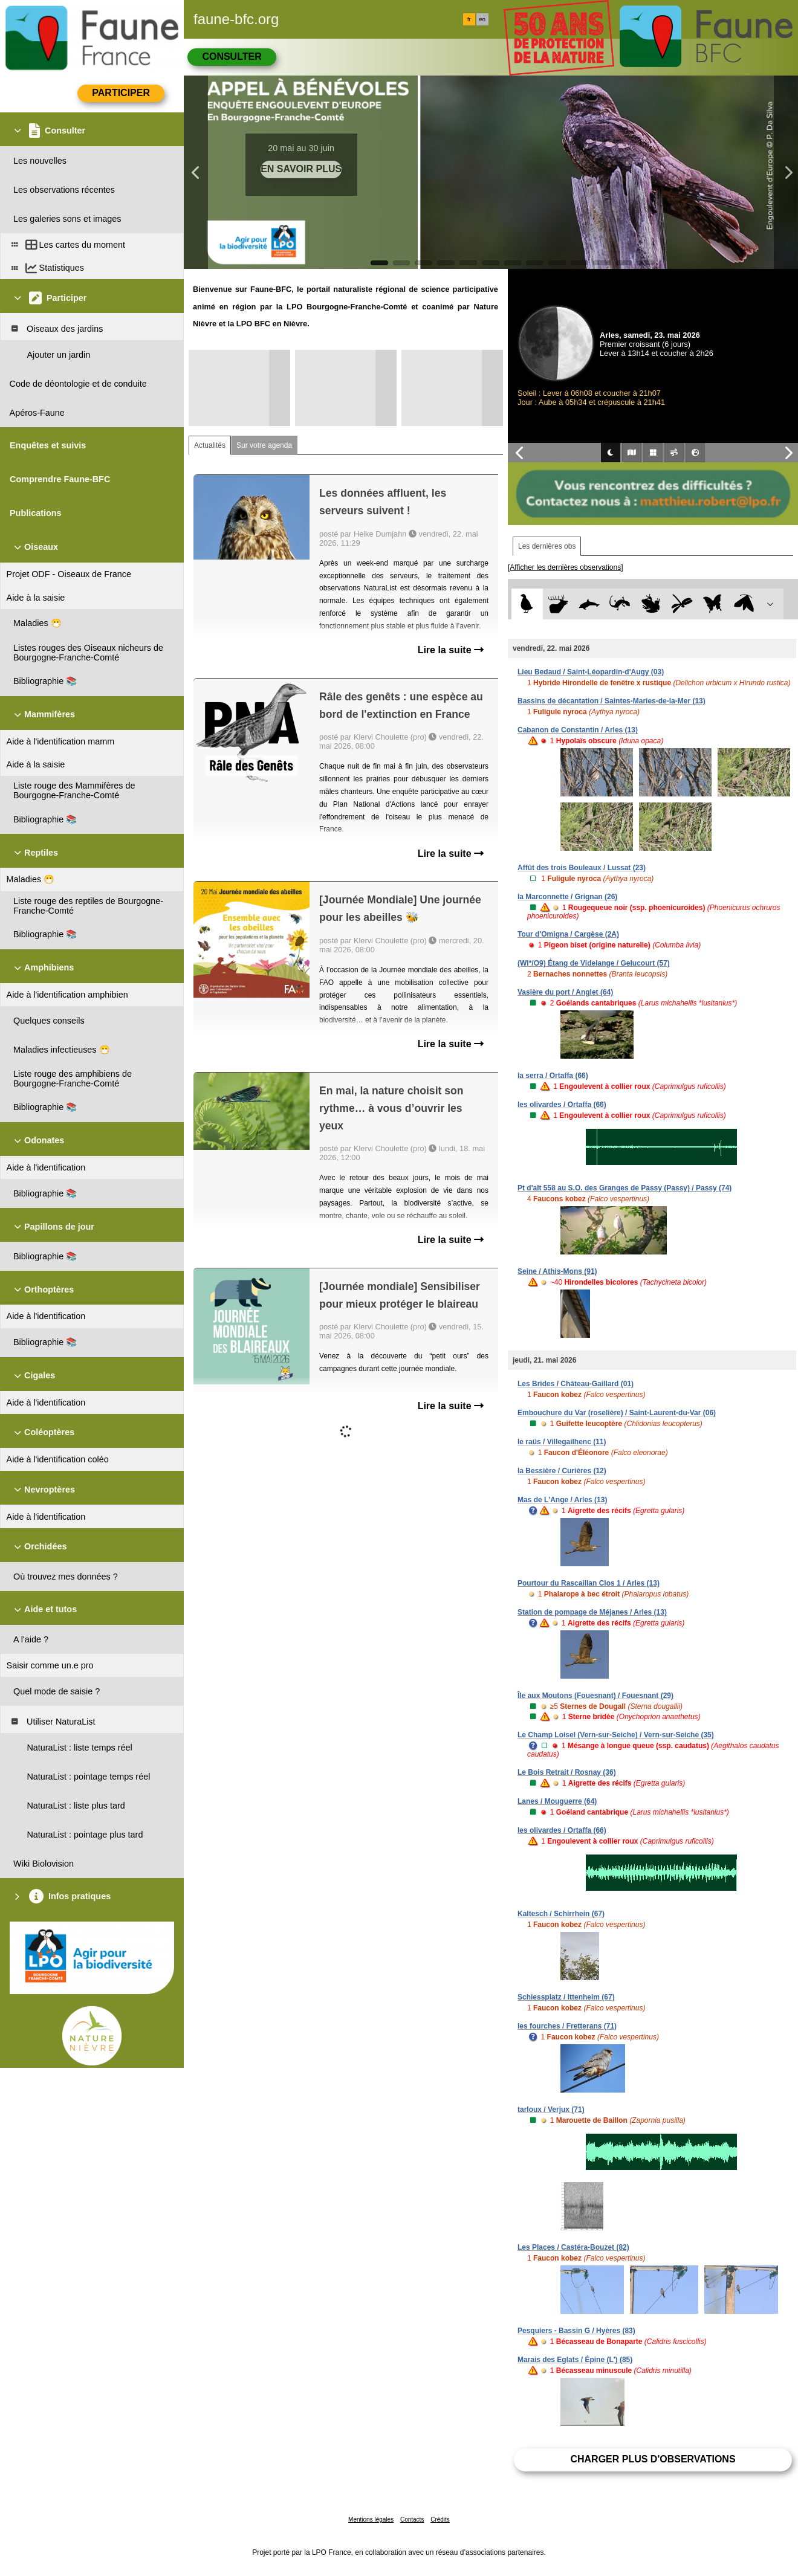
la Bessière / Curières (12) (561, 1471)
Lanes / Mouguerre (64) (557, 1801)
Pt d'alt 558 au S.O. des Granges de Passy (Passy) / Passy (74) (624, 1188)
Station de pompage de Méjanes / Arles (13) (592, 1612)
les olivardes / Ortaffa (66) (561, 1104)
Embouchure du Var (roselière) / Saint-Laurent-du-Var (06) (616, 1413)
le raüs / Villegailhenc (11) (561, 1442)
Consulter (231, 56)
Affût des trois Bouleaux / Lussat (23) (581, 868)
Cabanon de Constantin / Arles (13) (577, 730)
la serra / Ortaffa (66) (552, 1075)
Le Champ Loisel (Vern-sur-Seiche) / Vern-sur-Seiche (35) (615, 1735)
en (482, 19)
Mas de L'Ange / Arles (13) (562, 1500)
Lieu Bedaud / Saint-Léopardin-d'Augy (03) (590, 672)
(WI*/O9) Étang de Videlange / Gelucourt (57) (593, 963)
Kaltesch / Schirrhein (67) (561, 1913)
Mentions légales (371, 2519)
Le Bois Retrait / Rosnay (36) (566, 1772)
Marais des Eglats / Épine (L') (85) (574, 2359)
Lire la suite (451, 650)
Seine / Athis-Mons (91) (557, 1271)
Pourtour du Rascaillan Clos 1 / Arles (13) (588, 1583)
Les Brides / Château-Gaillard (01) (575, 1384)
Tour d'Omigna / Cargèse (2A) (568, 934)
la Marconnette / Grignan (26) (567, 897)
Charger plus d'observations (652, 2459)
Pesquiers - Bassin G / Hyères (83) (576, 2330)
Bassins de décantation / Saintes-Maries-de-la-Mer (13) (611, 701)
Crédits (440, 2519)
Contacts (412, 2519)
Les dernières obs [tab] (547, 546)
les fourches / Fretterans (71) (567, 2026)
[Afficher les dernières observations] (565, 567)
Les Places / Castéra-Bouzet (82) (573, 2247)
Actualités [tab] (209, 445)
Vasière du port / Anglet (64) (565, 992)
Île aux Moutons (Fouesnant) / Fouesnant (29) (595, 1695)
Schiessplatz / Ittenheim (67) (566, 1997)
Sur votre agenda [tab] (264, 445)
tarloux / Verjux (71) (551, 2109)
